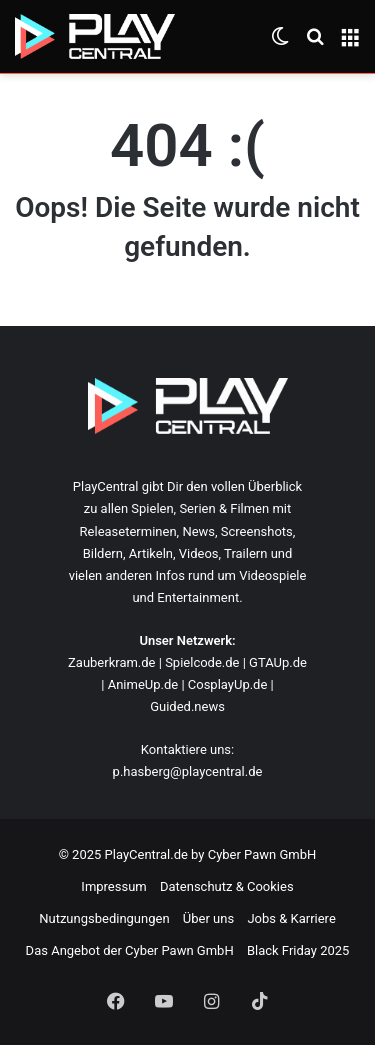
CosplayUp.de (228, 684)
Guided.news (187, 706)
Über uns (208, 918)
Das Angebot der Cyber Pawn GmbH (130, 950)
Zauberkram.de (112, 662)
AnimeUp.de (143, 684)
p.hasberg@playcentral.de (188, 771)
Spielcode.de (202, 662)
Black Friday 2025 (298, 950)
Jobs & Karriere (291, 918)
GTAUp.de (278, 662)
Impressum (113, 886)
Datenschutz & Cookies (227, 886)
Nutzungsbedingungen (104, 918)
